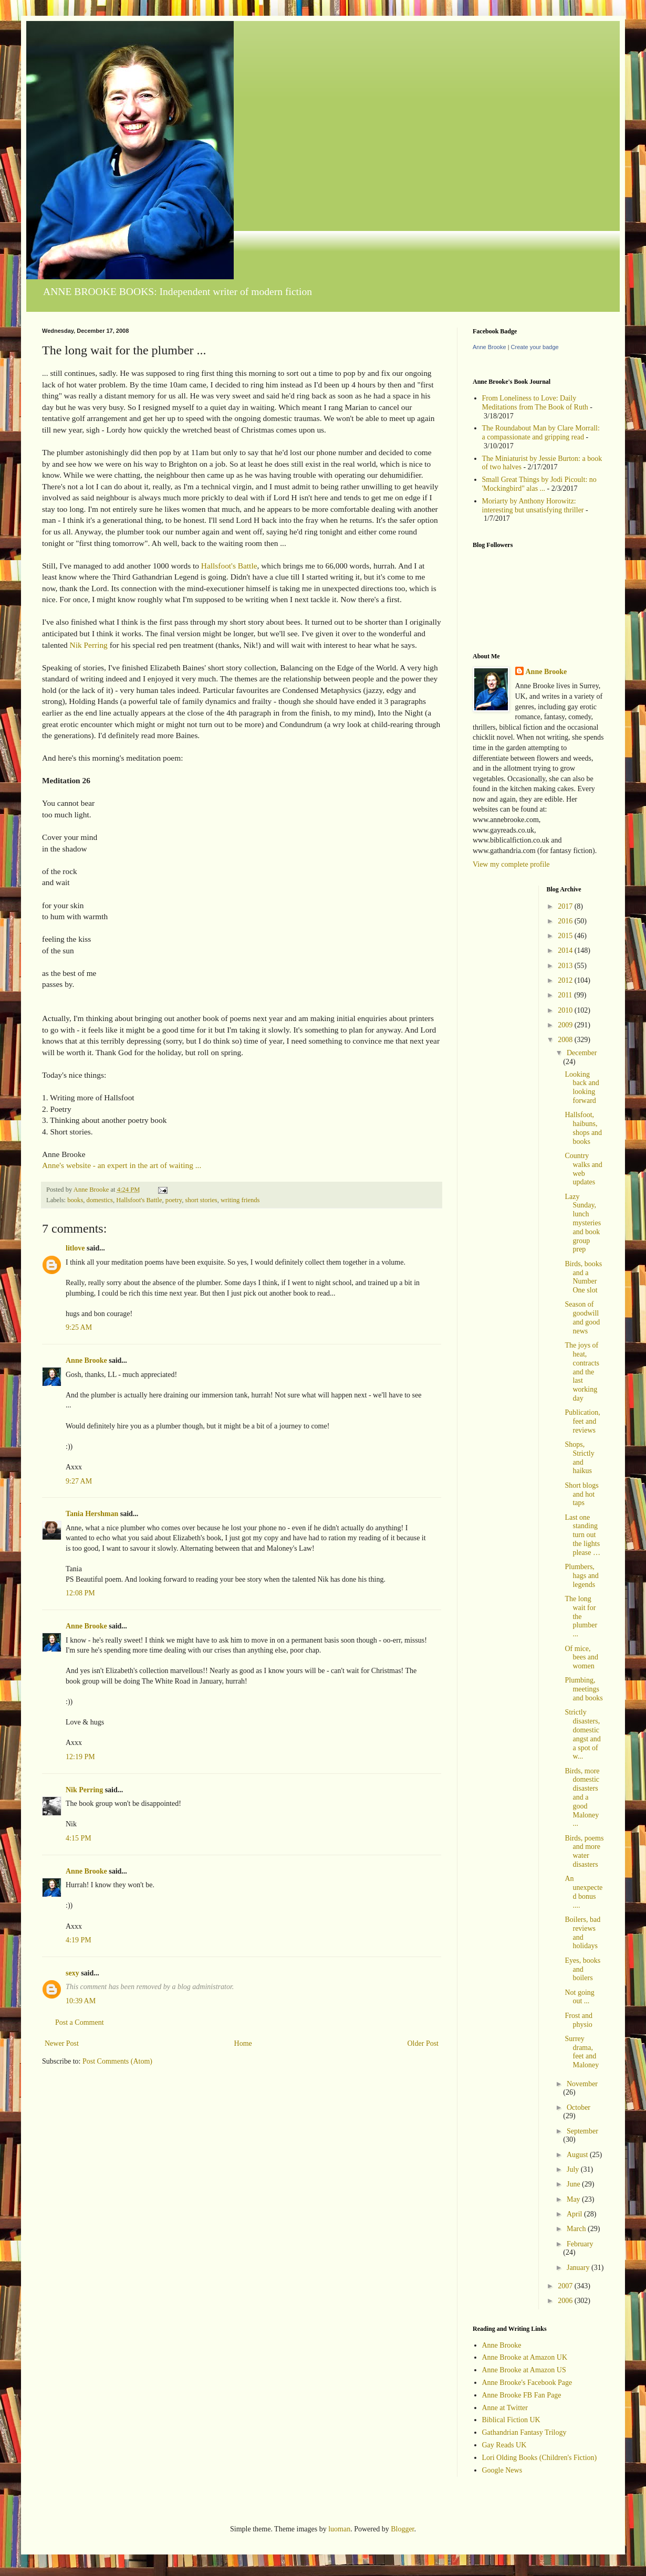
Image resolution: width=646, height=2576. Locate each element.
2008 (566, 1040)
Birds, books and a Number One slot (583, 1277)
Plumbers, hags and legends (581, 1576)
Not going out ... (579, 1997)
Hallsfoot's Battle (229, 565)
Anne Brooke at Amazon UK (525, 2357)
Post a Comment (79, 2022)
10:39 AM (81, 2001)
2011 (566, 995)
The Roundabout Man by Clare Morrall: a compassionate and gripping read (541, 432)
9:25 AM (79, 1327)
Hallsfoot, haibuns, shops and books (583, 1128)
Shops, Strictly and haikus (579, 1458)
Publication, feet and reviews (582, 1421)
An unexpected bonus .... (583, 1892)
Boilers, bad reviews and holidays (582, 1933)
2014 (566, 950)
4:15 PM (78, 1838)
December (582, 1053)
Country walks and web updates (583, 1169)
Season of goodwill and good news (582, 1317)
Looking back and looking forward (582, 1087)
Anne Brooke (86, 1360)
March (577, 2229)
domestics (100, 1200)
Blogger (402, 2529)
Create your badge (535, 347)
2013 (566, 966)
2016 (566, 921)
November (582, 2084)
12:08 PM (80, 1593)
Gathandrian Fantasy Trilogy (524, 2432)
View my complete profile (511, 864)
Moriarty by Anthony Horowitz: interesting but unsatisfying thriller (533, 505)
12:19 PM (80, 1757)
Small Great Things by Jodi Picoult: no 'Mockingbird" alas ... (539, 484)
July (574, 2169)
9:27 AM (79, 1481)
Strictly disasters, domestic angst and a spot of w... (582, 1734)
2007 (566, 2286)
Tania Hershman (92, 1514)
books (75, 1200)
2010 (566, 1010)
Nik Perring (89, 644)
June (574, 2184)
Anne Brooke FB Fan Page (521, 2395)
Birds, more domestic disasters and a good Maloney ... (582, 1797)
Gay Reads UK (504, 2445)
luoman (339, 2529)
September (582, 2131)
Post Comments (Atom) (117, 2061)
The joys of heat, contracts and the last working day (582, 1371)
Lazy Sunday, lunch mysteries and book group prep (583, 1223)
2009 (566, 1025)
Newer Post (62, 2043)
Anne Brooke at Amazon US (524, 2370)
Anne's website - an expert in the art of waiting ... (121, 1165)
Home (243, 2043)
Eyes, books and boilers (582, 1969)
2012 (566, 980)
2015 (566, 936)
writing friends (240, 1200)
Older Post (423, 2043)
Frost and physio (578, 2020)
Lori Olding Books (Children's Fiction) (539, 2458)
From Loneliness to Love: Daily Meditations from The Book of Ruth (535, 402)
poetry (173, 1200)
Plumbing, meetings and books (583, 1689)
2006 (566, 2301)
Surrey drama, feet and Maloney (582, 2052)
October (578, 2107)
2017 (566, 906)
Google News (502, 2470)
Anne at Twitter (505, 2408)
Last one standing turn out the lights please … (582, 1535)
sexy (72, 1973)
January (579, 2268)
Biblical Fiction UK (511, 2420)
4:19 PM (78, 1940)
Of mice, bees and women (581, 1657)
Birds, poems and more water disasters (584, 1851)
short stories (201, 1200)
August (578, 2155)
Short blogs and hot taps (581, 1494)
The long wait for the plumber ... (581, 1616)
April (575, 2214)
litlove (75, 1248)
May (574, 2199)
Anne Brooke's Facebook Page (527, 2382)
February (580, 2244)
